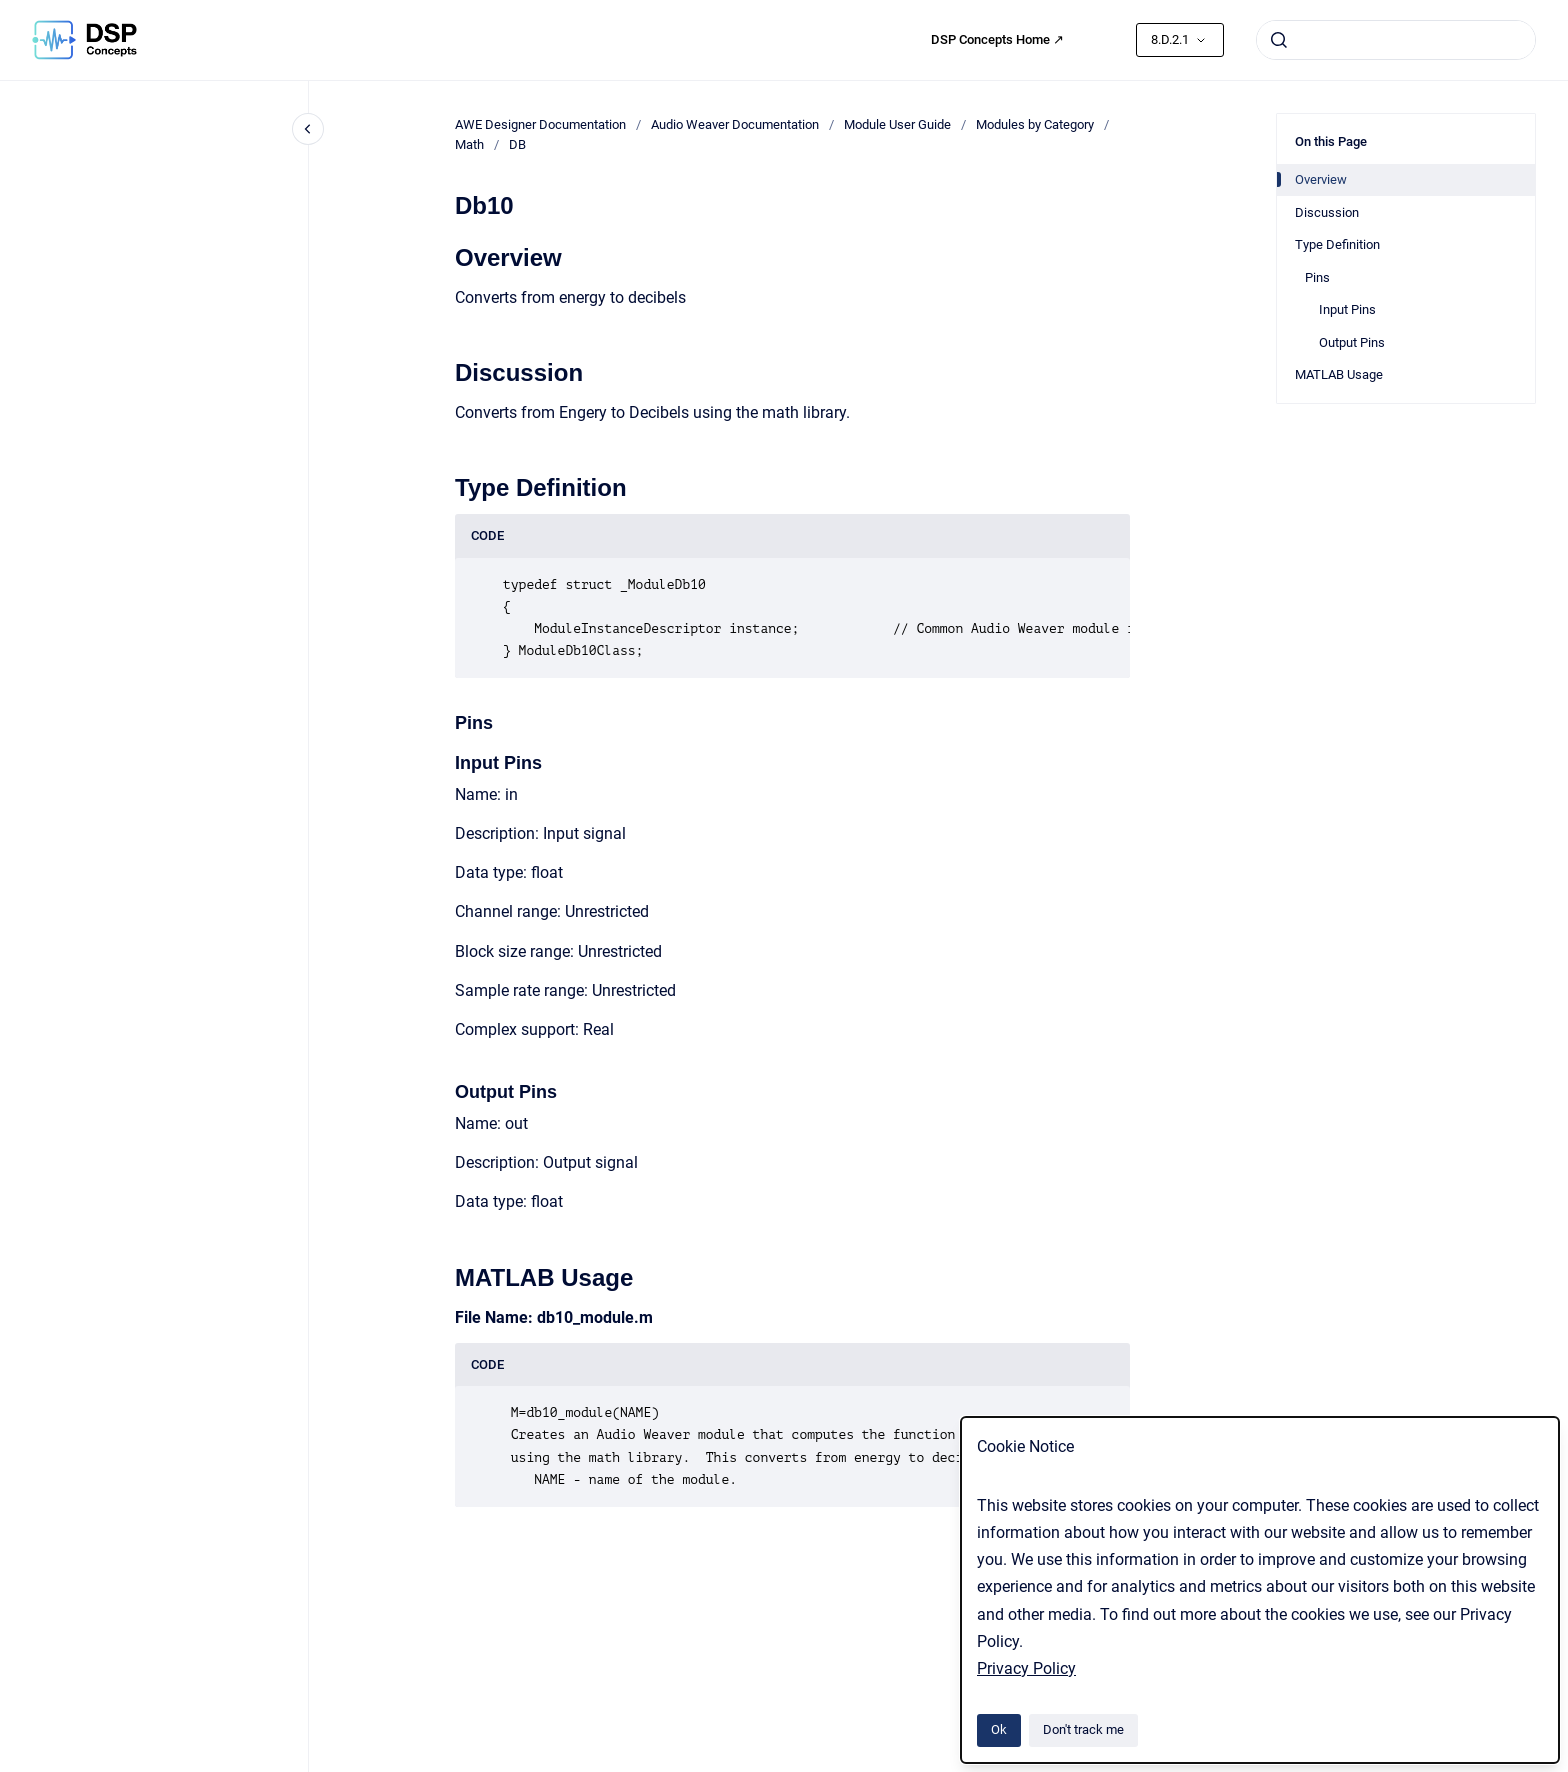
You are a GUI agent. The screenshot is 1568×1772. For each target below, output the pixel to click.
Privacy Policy (1026, 1668)
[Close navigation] (308, 129)
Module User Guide (897, 124)
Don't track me (1083, 1729)
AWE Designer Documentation (540, 124)
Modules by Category (1035, 124)
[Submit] (1279, 40)
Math (469, 144)
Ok (999, 1729)
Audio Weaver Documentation (735, 124)
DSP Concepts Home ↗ (997, 39)
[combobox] (1396, 40)
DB (517, 144)
